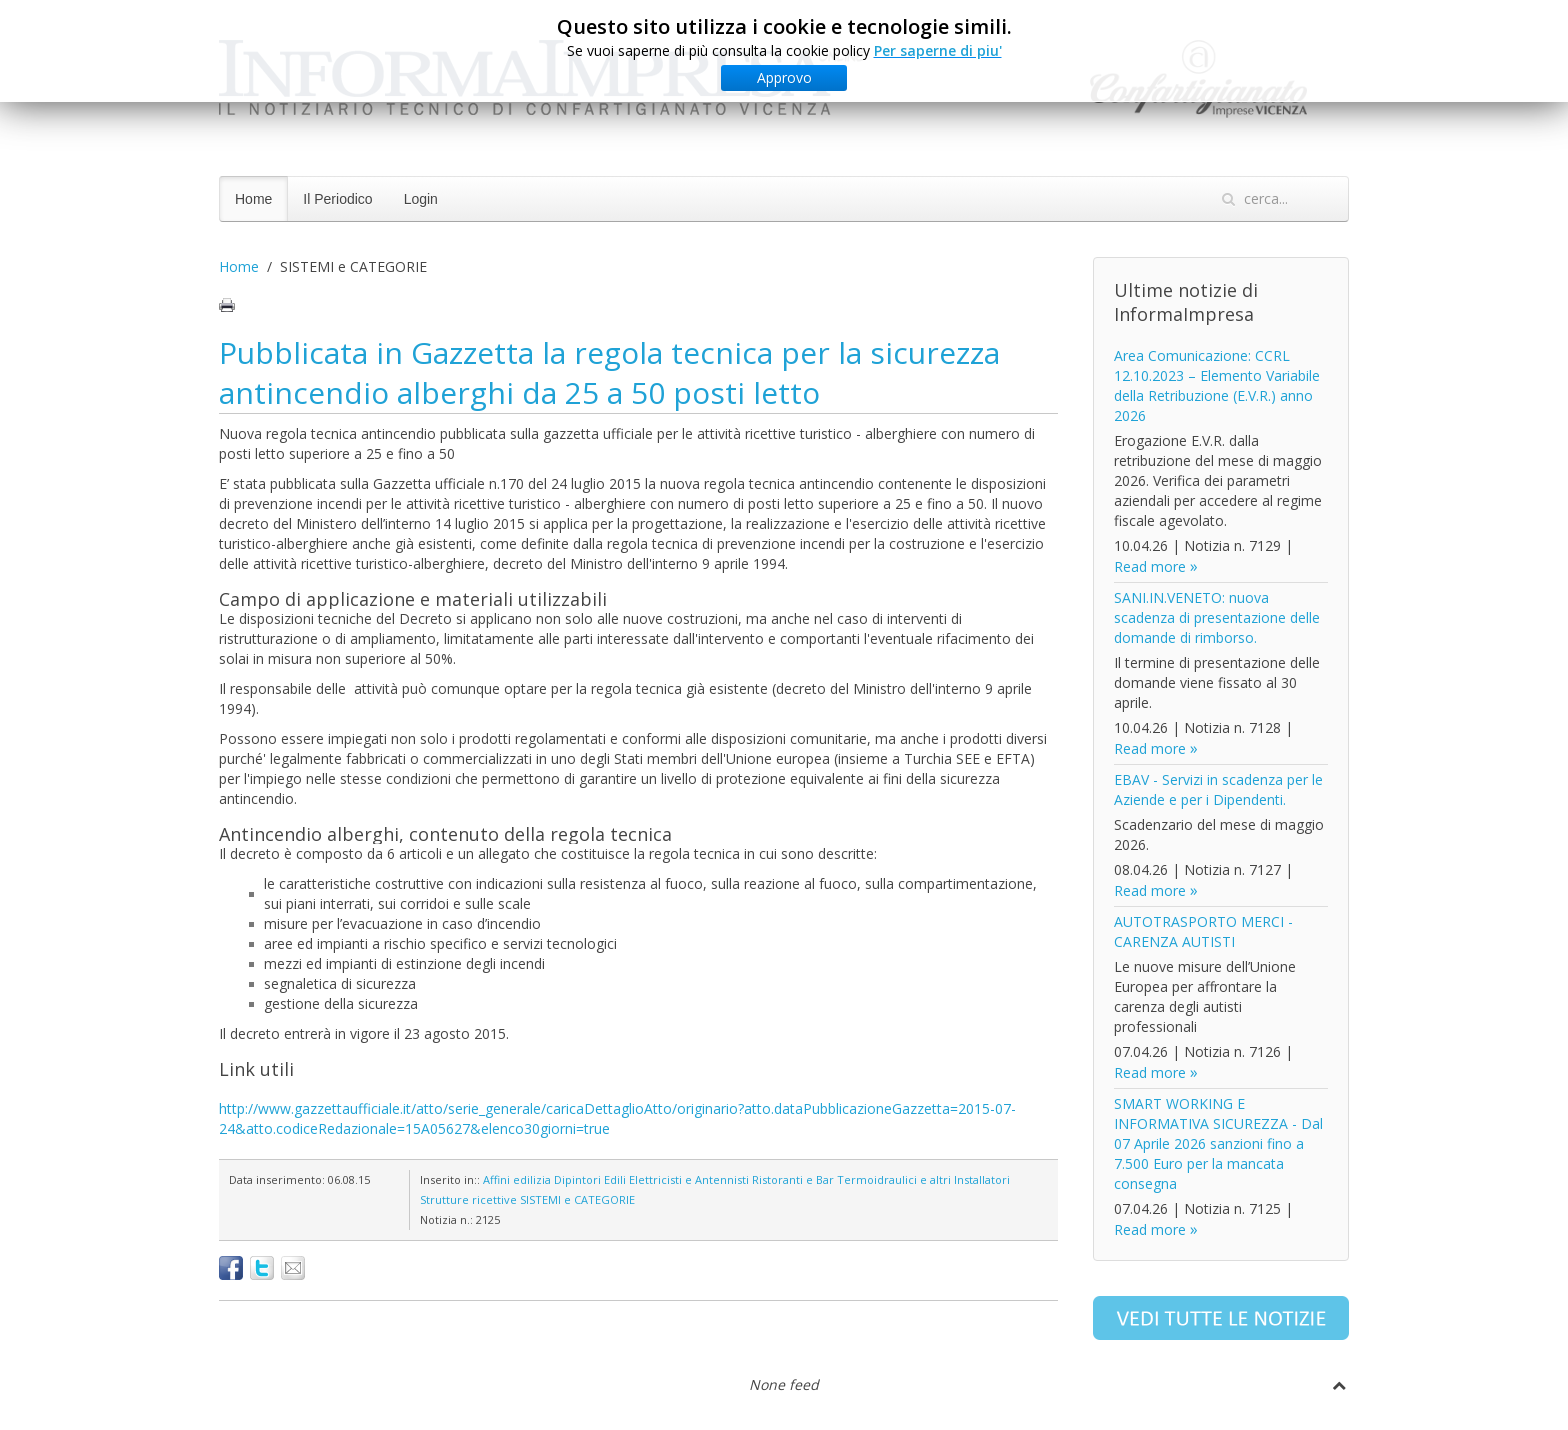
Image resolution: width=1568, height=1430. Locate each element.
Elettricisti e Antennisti (689, 1179)
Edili (615, 1179)
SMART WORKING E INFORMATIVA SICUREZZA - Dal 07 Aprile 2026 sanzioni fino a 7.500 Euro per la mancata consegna (1218, 1143)
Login (421, 199)
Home (253, 199)
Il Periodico (337, 199)
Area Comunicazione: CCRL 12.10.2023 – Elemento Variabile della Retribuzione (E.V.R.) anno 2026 (1217, 385)
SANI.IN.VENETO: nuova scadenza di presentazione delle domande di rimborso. (1217, 617)
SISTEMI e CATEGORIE (577, 1199)
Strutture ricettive (468, 1199)
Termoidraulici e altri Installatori (923, 1179)
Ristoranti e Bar (793, 1179)
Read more (1150, 566)
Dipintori (577, 1179)
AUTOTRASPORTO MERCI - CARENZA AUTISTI (1203, 931)
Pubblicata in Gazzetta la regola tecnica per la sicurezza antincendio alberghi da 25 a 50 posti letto (609, 372)
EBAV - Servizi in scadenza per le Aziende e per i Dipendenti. (1218, 789)
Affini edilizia (517, 1179)
